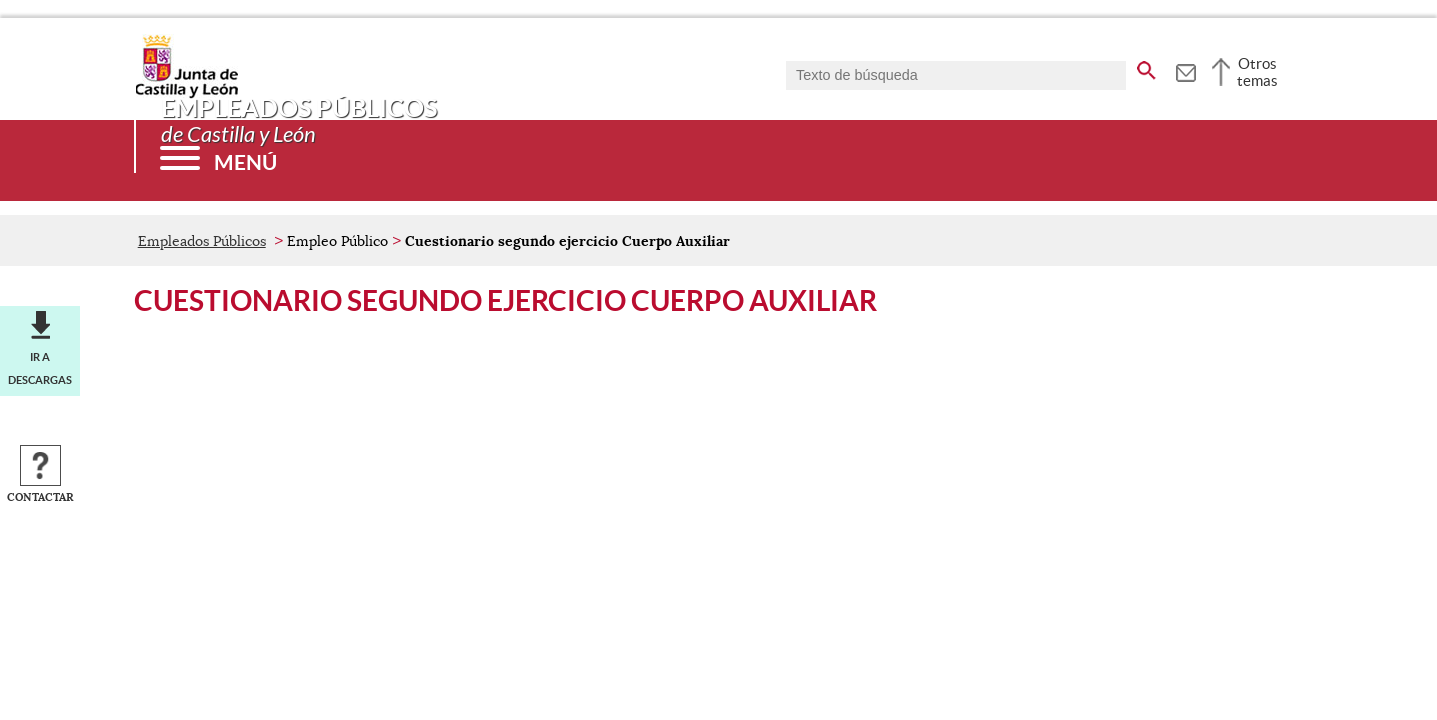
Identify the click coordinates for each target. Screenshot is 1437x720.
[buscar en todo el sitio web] (1146, 67)
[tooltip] (1185, 70)
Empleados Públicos (202, 241)
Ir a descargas (40, 368)
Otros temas (1257, 72)
